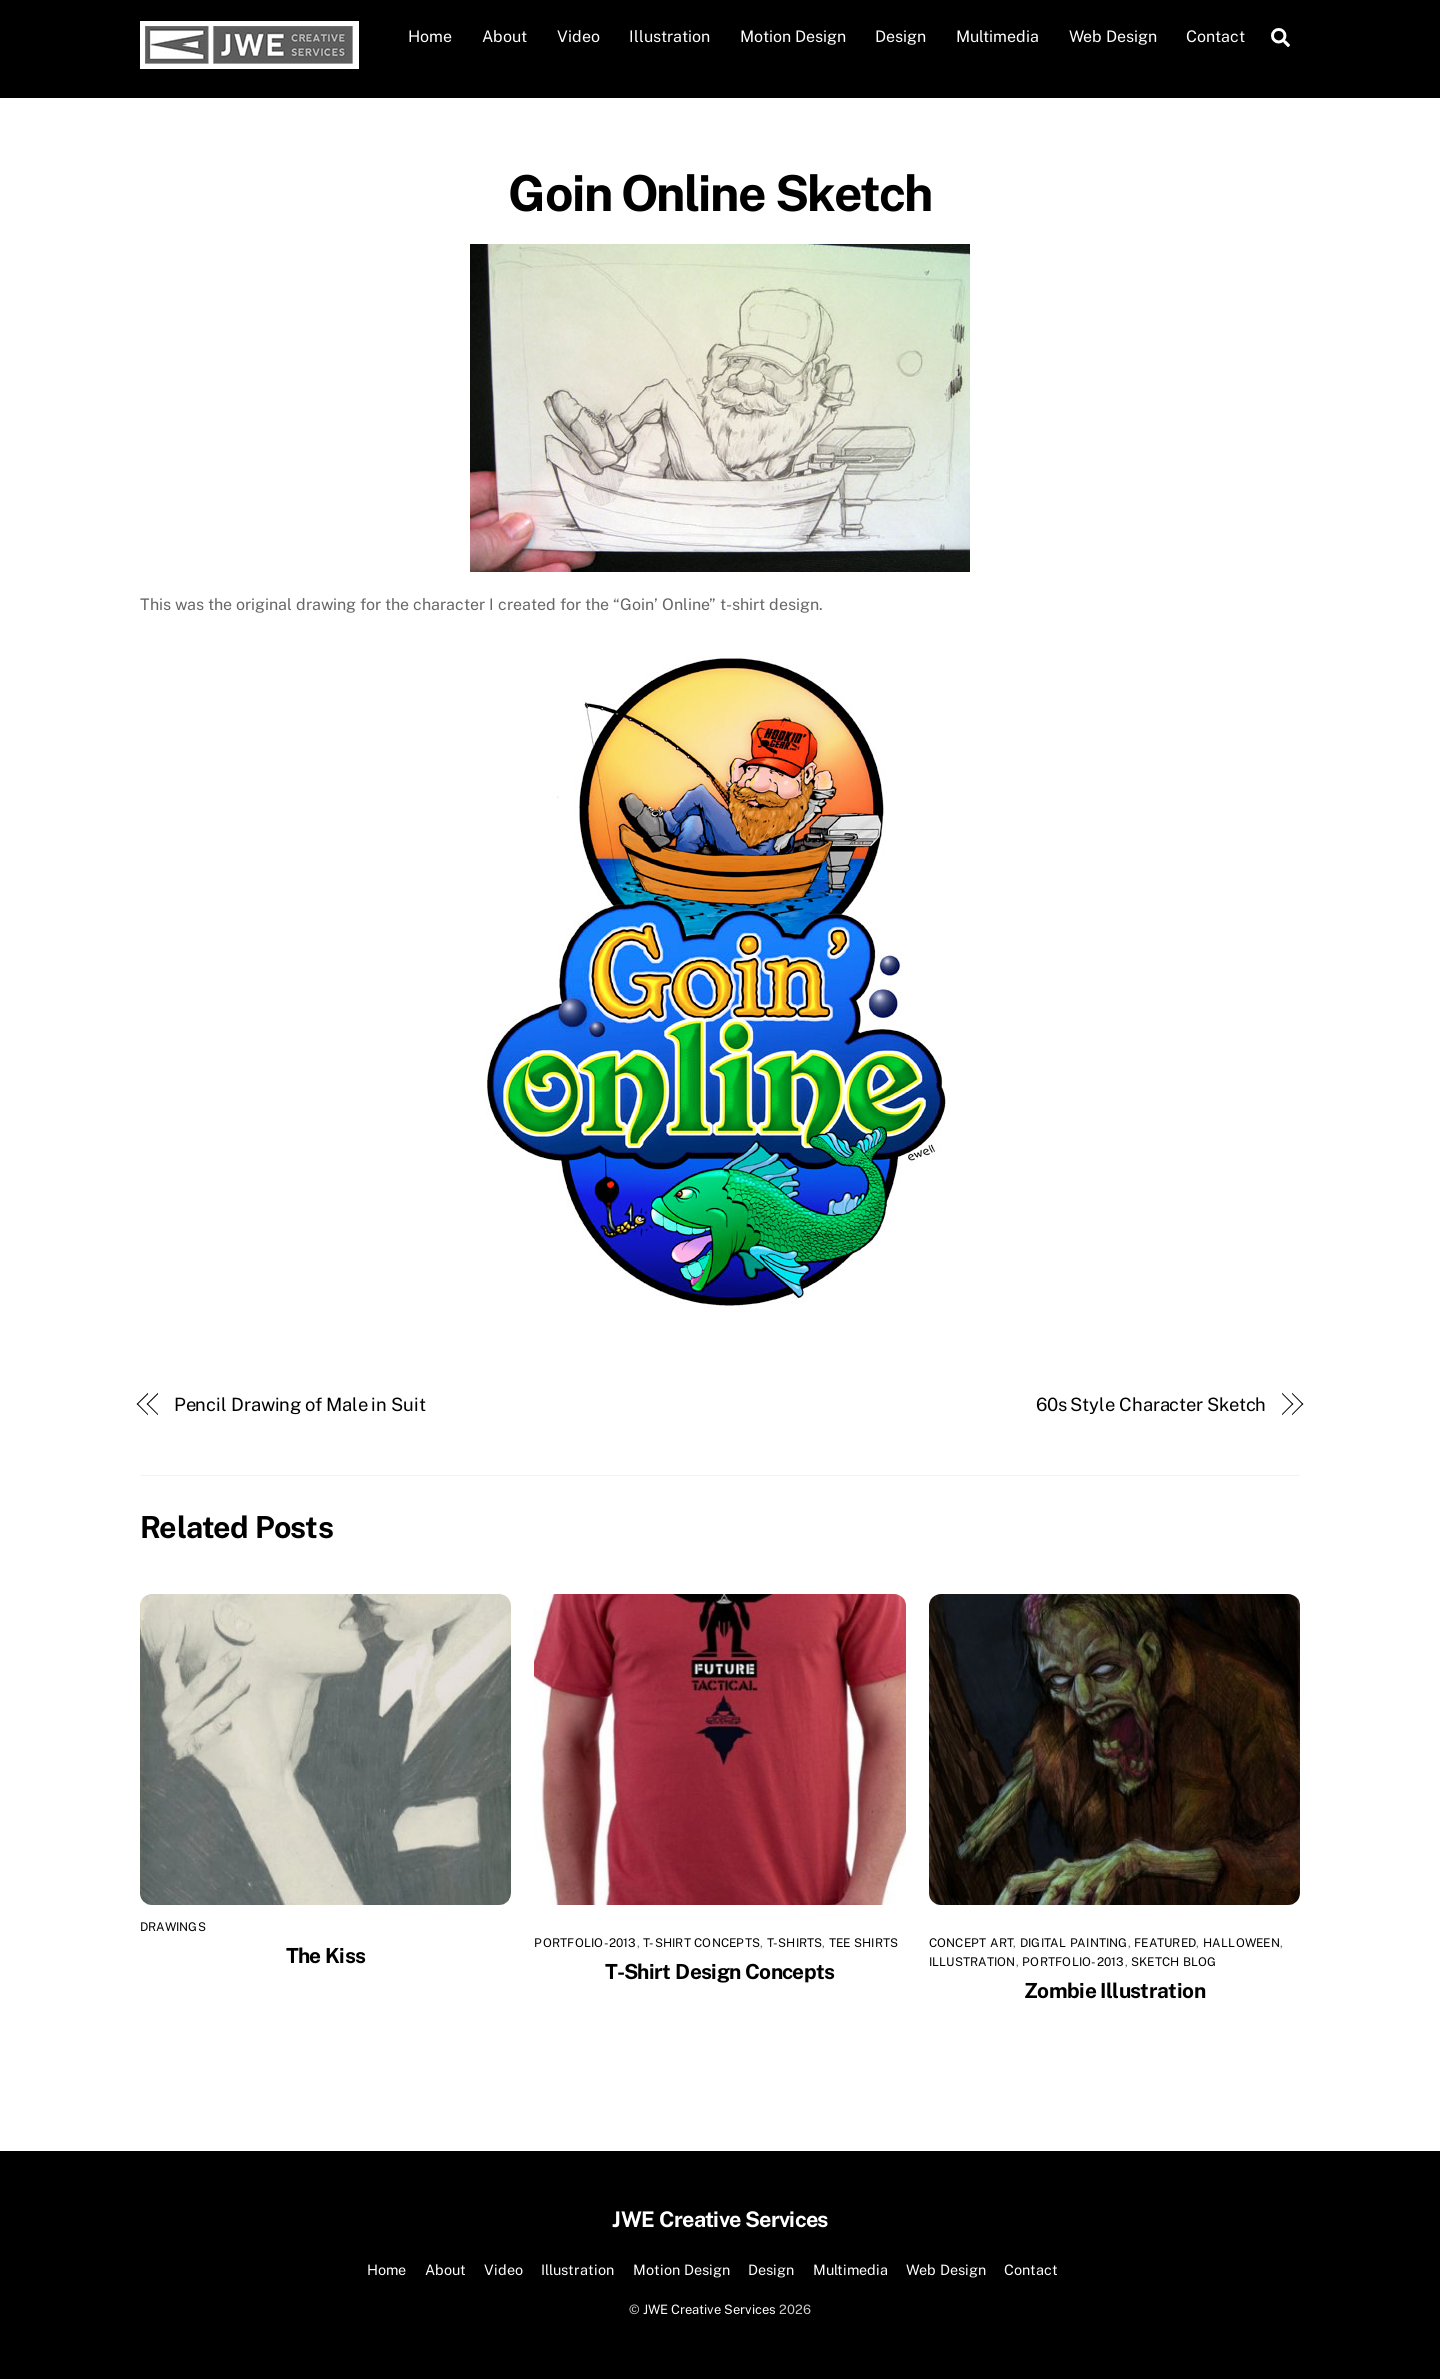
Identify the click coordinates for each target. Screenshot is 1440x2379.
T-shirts (795, 1943)
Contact (1215, 36)
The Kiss (326, 1955)
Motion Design (793, 36)
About (504, 36)
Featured (1165, 1943)
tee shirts (863, 1943)
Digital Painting (1074, 1943)
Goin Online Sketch (719, 193)
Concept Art (971, 1943)
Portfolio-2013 (585, 1943)
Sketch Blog (1174, 1962)
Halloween (1241, 1943)
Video (578, 36)
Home (430, 36)
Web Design (1113, 36)
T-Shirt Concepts (701, 1943)
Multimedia (997, 36)
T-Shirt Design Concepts (720, 1971)
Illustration (669, 36)
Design (900, 36)
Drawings (173, 1927)
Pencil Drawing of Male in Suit (300, 1404)
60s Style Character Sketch (1151, 1404)
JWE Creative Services (709, 2309)
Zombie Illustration (1114, 1990)
